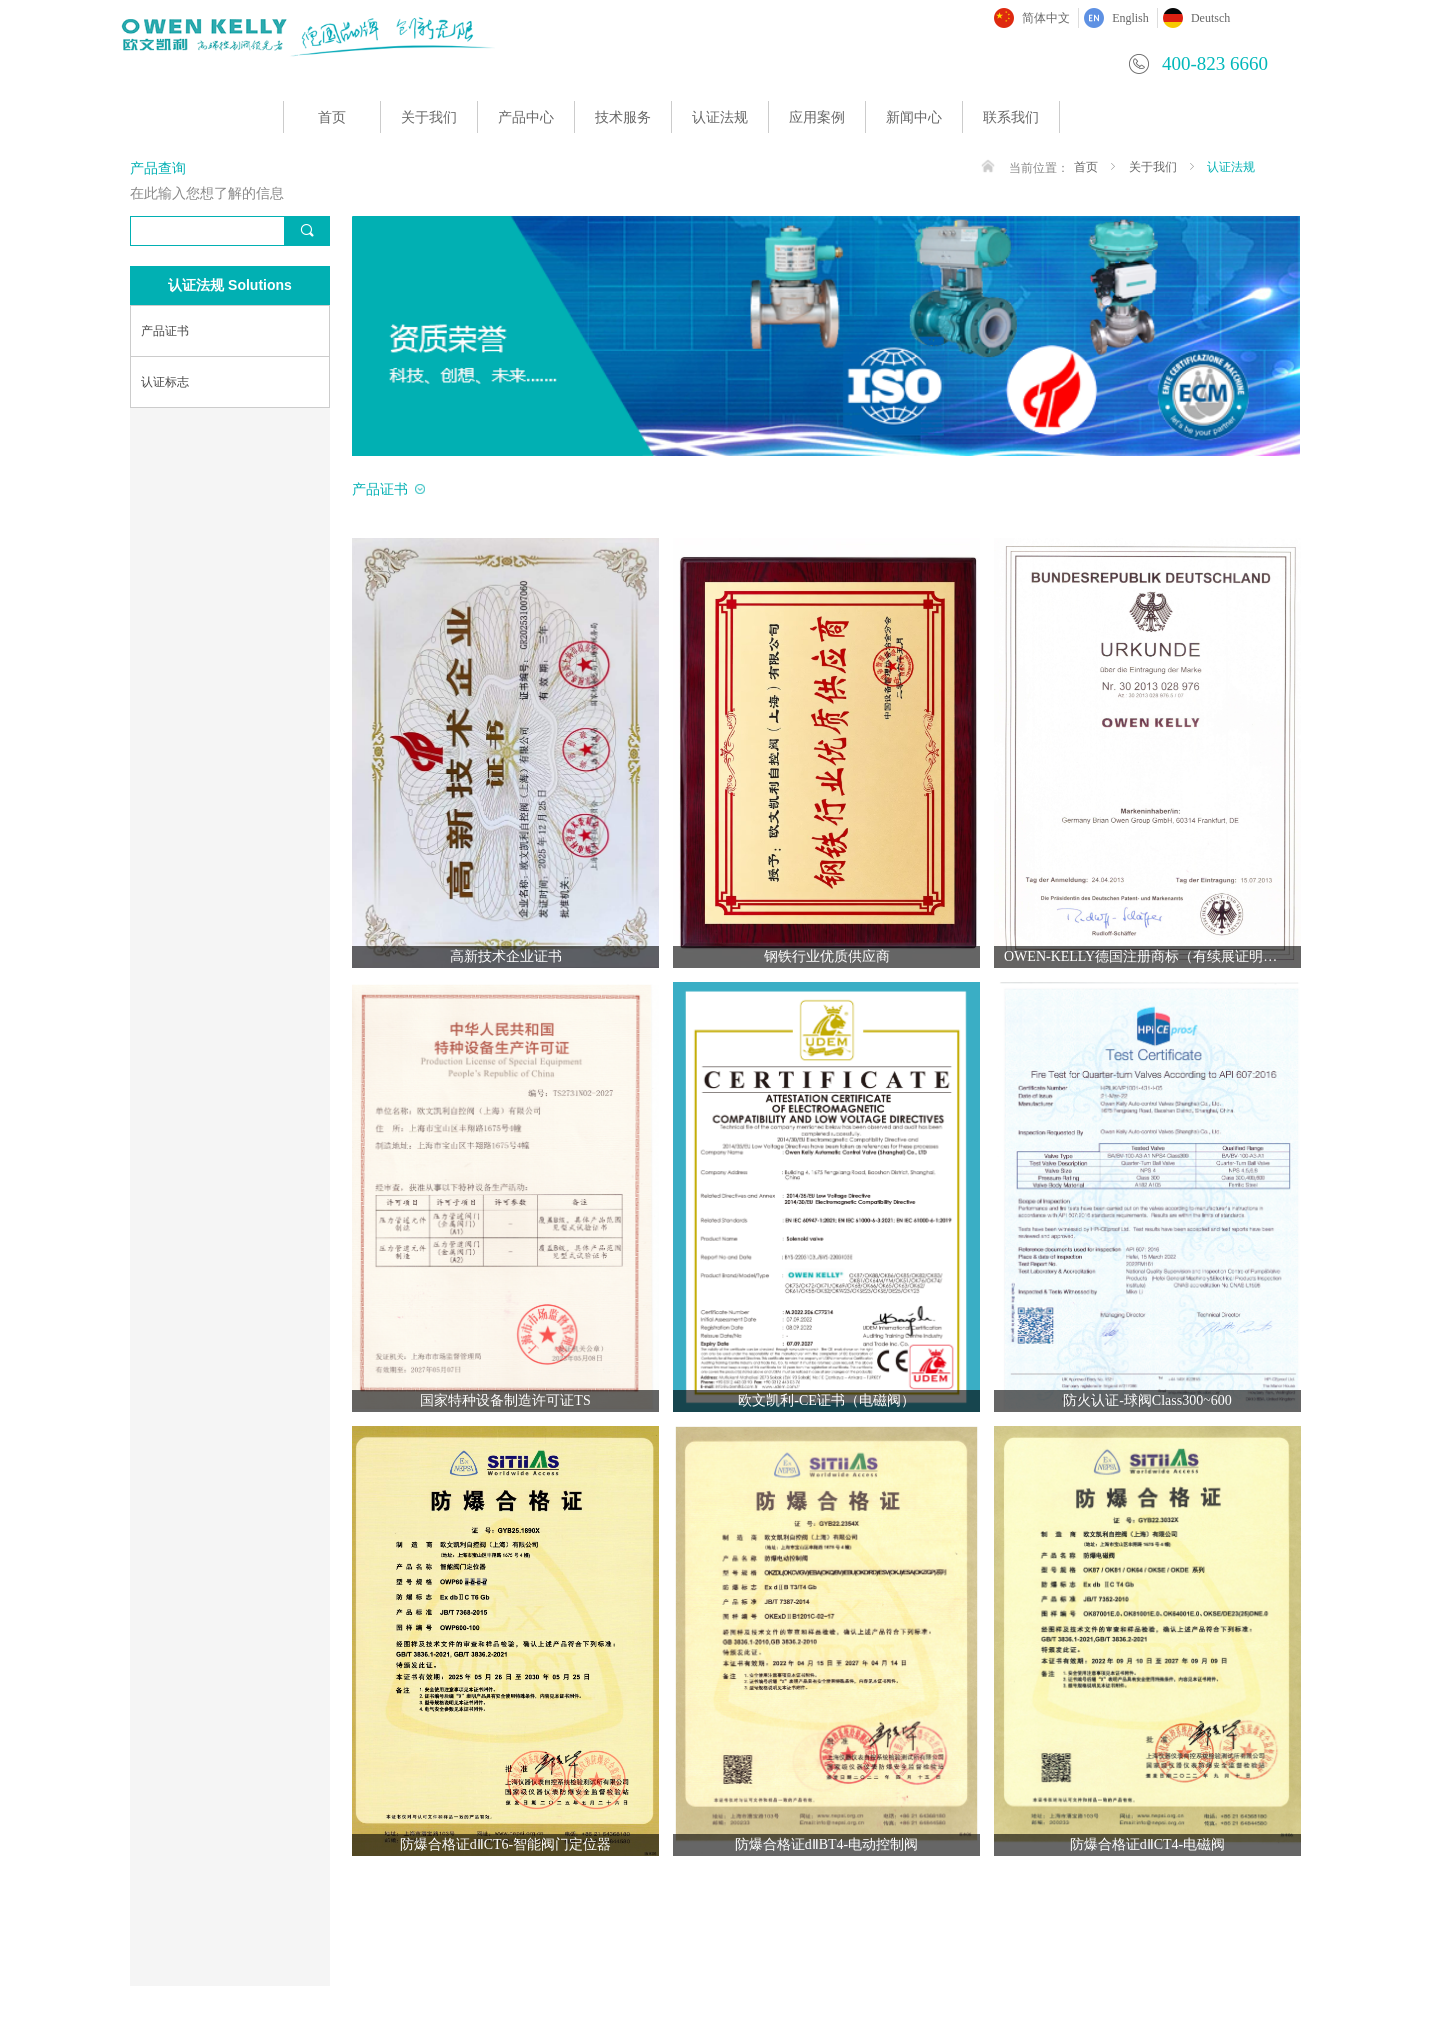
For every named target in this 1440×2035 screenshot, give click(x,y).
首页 (332, 117)
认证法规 (720, 117)
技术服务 (623, 117)
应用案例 (817, 117)
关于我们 (429, 117)
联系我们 (1011, 117)
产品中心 (526, 117)
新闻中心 (914, 117)
